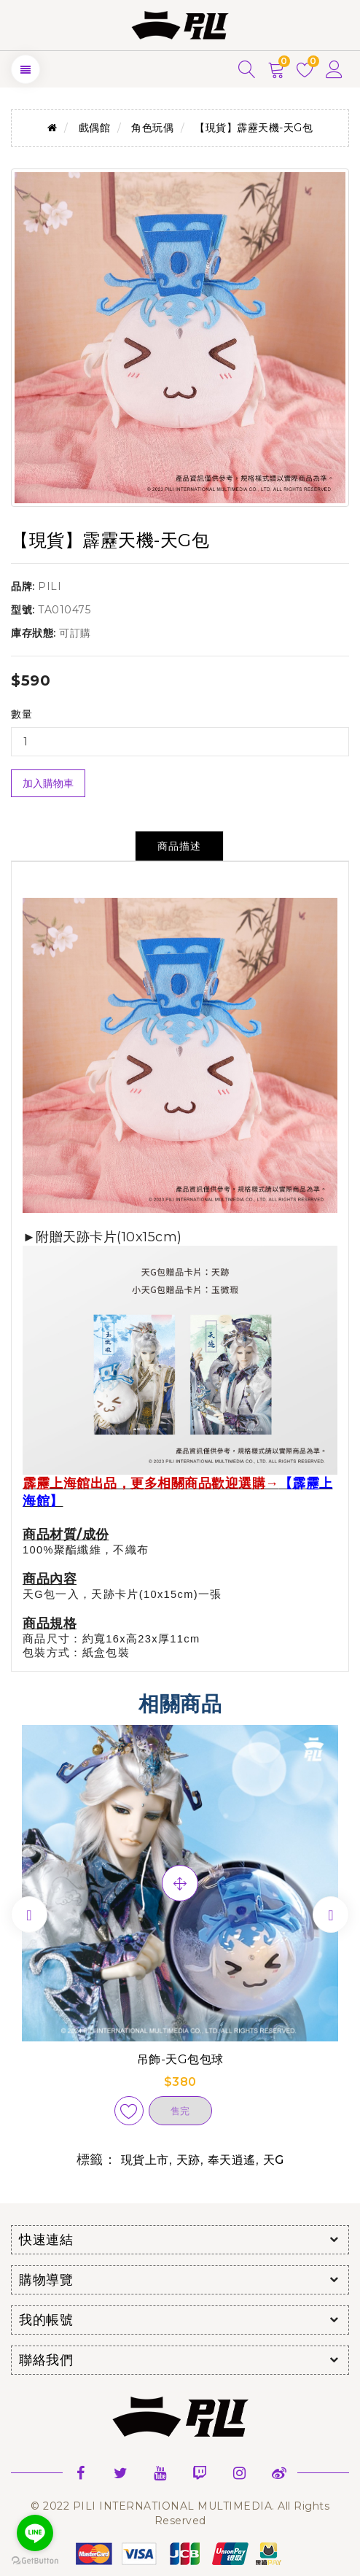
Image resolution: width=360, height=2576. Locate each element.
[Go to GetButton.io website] (35, 2561)
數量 (21, 714)
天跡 (188, 2160)
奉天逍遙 (232, 2160)
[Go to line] (35, 2533)
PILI (49, 586)
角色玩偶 (152, 127)
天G (273, 2160)
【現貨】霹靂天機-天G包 (254, 127)
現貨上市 (145, 2160)
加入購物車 (48, 783)
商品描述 (179, 846)
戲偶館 (95, 127)
